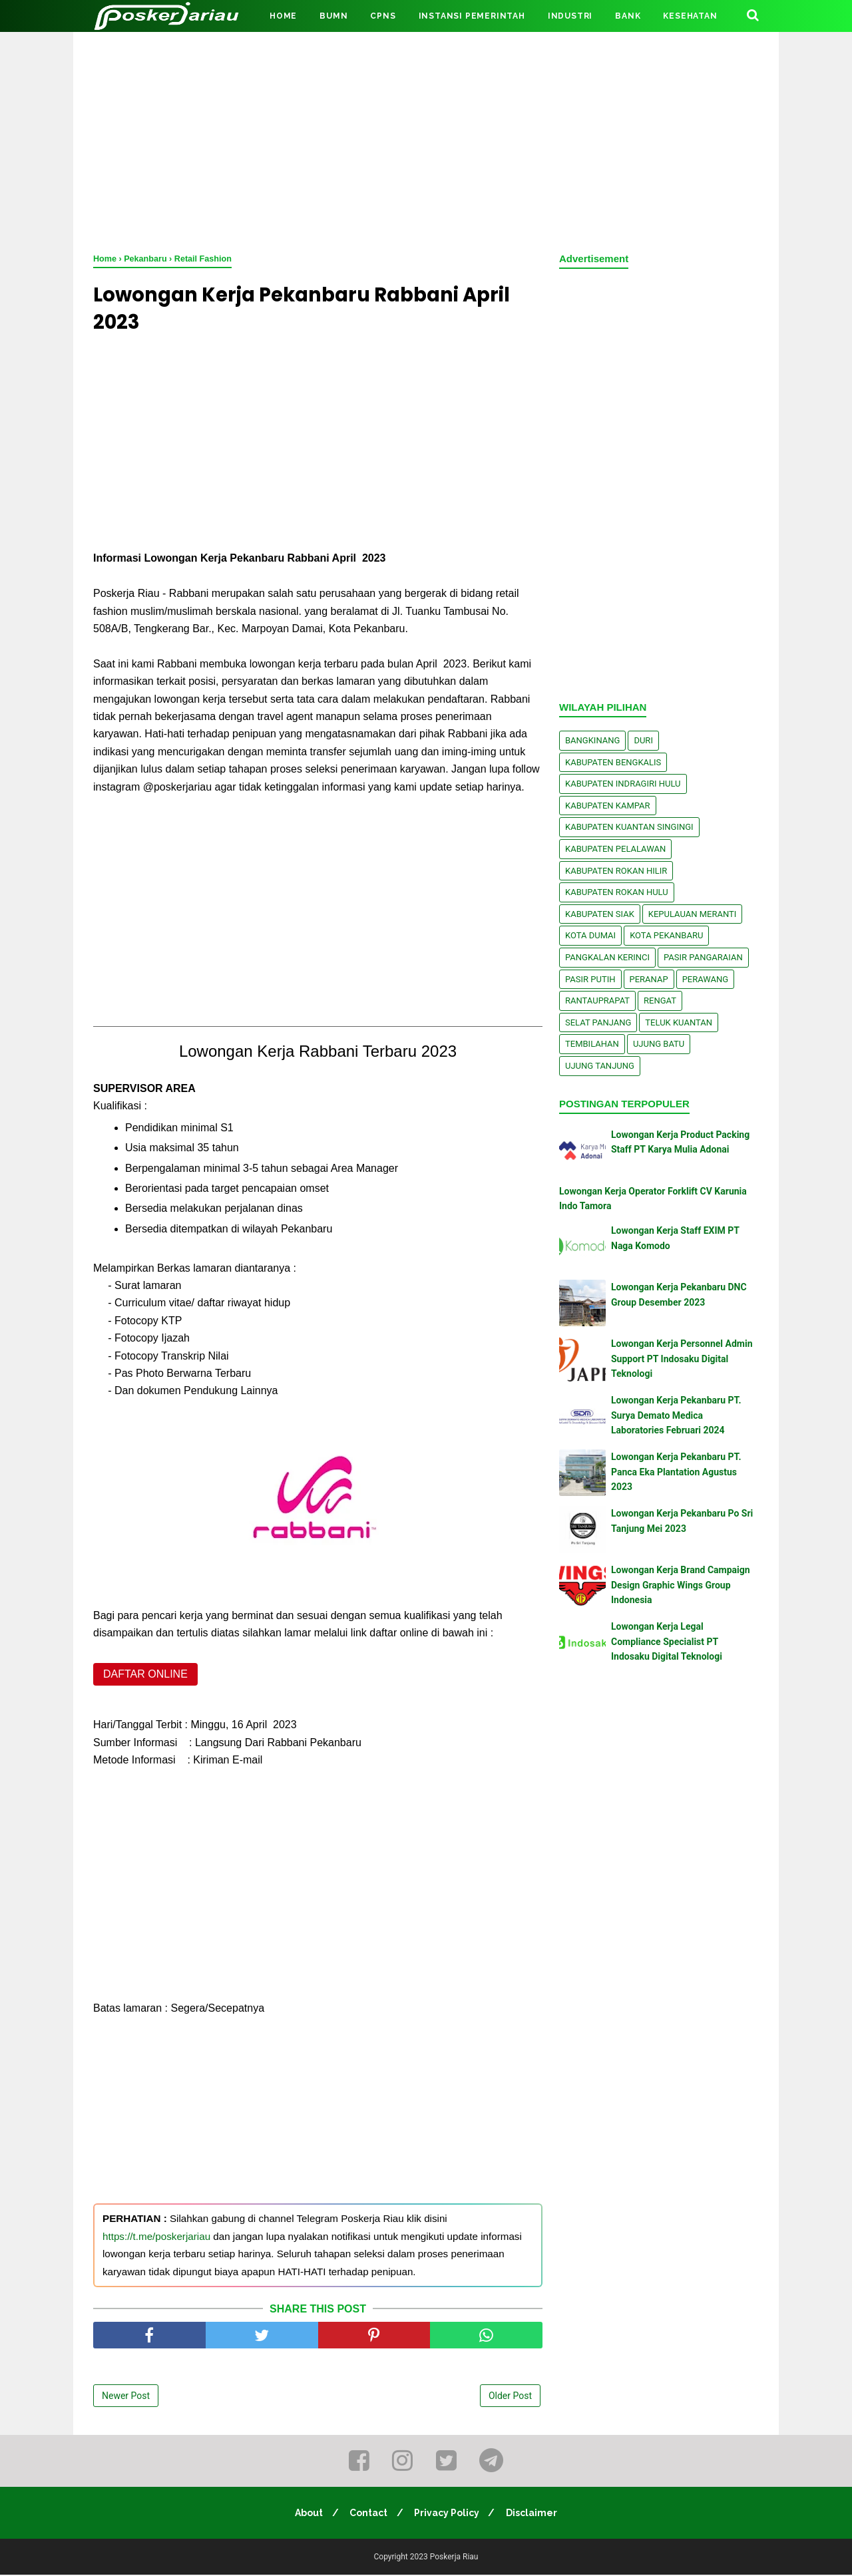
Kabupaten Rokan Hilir (616, 871)
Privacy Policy (448, 2514)
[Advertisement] (426, 140)
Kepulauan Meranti (692, 914)
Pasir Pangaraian (703, 957)
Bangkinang (592, 740)
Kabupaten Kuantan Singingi (629, 827)
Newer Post (126, 2397)
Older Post (510, 2397)
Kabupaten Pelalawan (615, 849)
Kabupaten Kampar (607, 806)
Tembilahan (592, 1044)
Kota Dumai (590, 935)
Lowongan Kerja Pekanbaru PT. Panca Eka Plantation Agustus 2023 (676, 1471)
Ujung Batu (658, 1044)
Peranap (649, 979)
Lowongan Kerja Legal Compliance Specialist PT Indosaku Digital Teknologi (666, 1641)
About (306, 2514)
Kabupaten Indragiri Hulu (623, 784)
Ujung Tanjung (599, 1066)
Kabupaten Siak (599, 914)
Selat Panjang (598, 1022)
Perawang (705, 979)
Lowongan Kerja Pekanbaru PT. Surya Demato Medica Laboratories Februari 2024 (676, 1415)
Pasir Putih (590, 979)
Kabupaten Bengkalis (613, 762)
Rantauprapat (597, 1001)
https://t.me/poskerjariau (156, 2238)
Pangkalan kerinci (607, 957)
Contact (368, 2514)
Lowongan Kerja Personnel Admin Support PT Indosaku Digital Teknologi (681, 1358)
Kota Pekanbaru (666, 935)
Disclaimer (534, 2514)
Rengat (660, 1001)
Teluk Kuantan (678, 1022)
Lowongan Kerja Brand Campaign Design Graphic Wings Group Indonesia (680, 1584)
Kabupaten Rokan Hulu (616, 892)
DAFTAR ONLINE (145, 1676)
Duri (643, 740)
